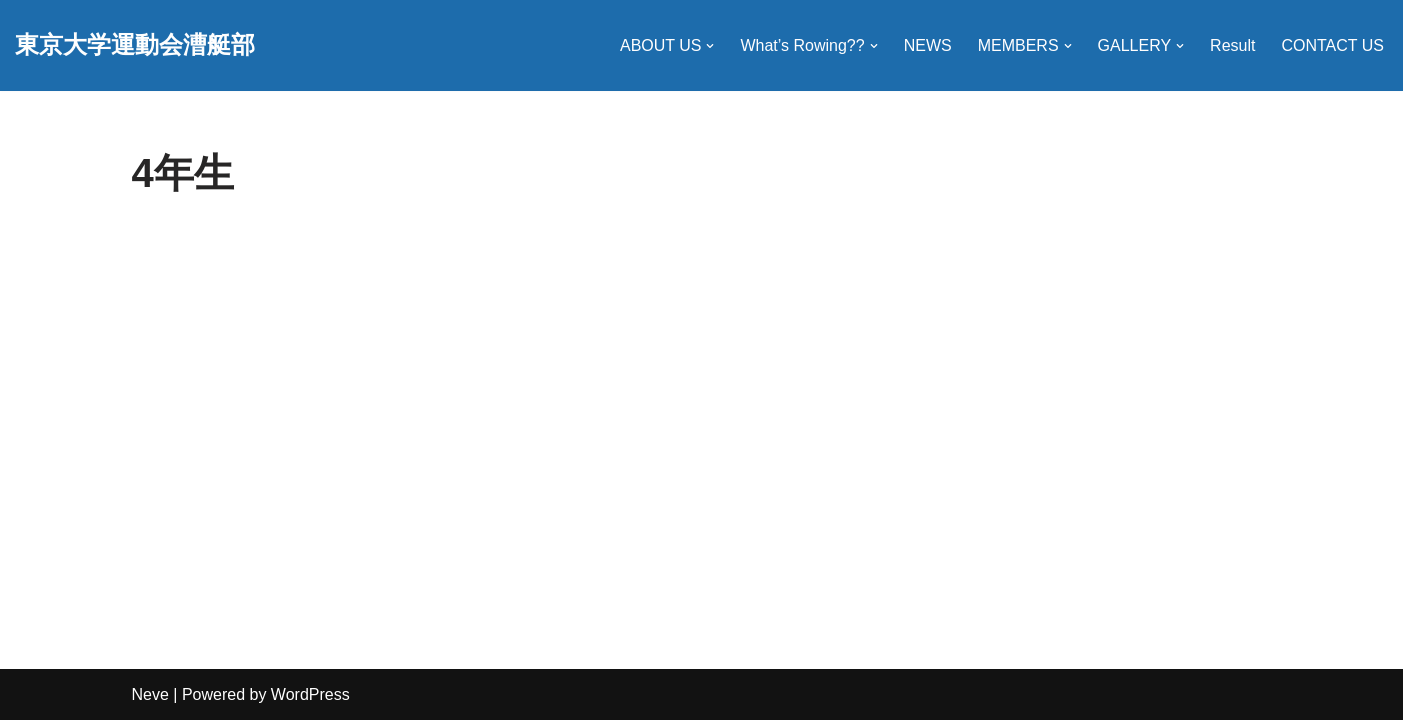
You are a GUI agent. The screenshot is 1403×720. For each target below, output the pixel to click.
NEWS (928, 45)
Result (1232, 45)
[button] (710, 46)
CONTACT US (1332, 45)
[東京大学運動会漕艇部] (135, 45)
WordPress (310, 694)
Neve (150, 694)
